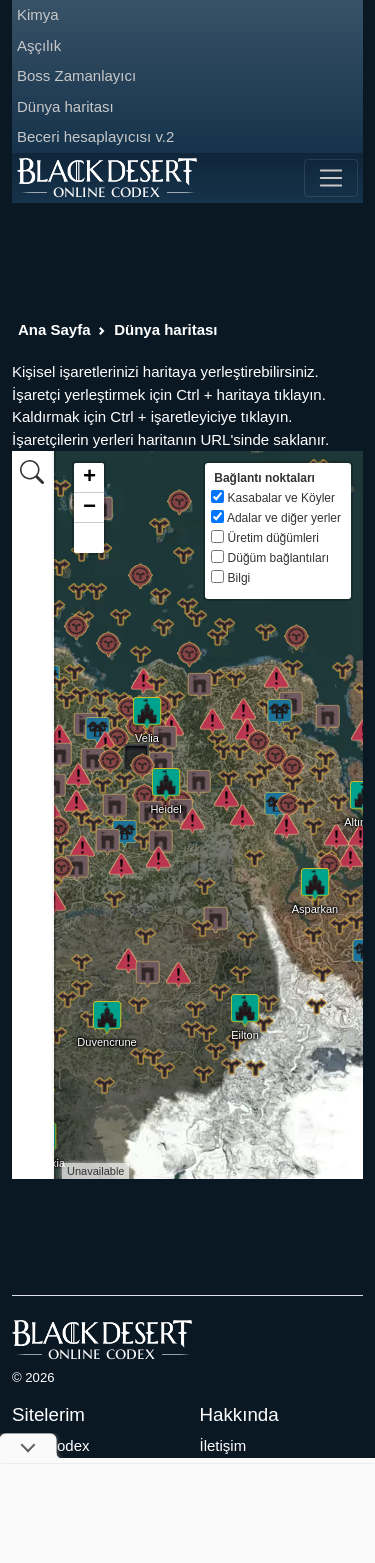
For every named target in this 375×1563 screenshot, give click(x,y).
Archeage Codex (68, 1467)
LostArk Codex (61, 1490)
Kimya (38, 14)
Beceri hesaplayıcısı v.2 (95, 136)
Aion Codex (51, 1445)
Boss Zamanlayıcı (76, 75)
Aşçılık (39, 45)
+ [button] (89, 478)
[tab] (32, 471)
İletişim (223, 1445)
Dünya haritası (65, 106)
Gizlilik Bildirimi (250, 1467)
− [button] (89, 508)
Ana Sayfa (54, 329)
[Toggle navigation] (331, 178)
